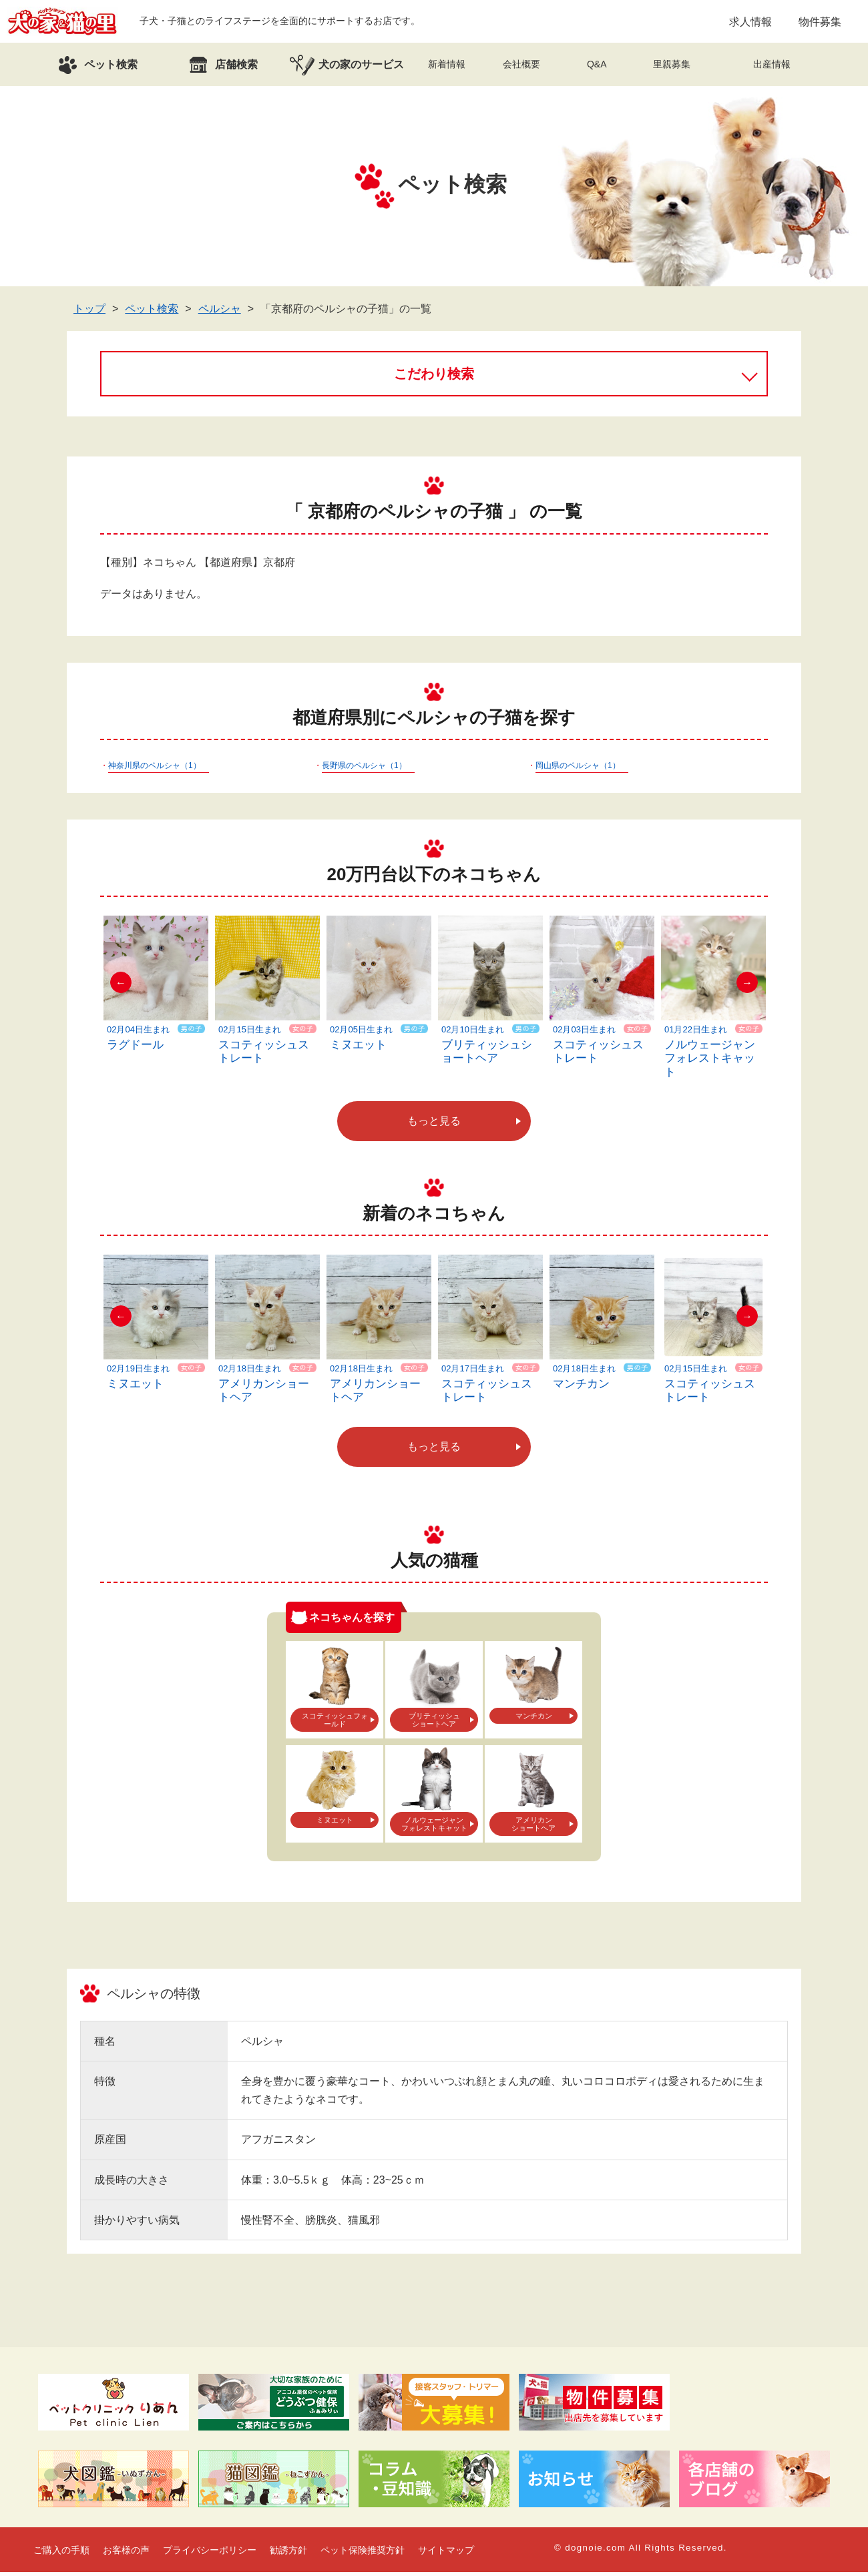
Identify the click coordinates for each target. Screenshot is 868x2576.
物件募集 (820, 23)
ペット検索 (151, 312)
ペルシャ (219, 312)
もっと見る (434, 1125)
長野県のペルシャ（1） (364, 769)
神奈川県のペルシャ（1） (154, 769)
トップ (89, 312)
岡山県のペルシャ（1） (577, 769)
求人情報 (750, 23)
